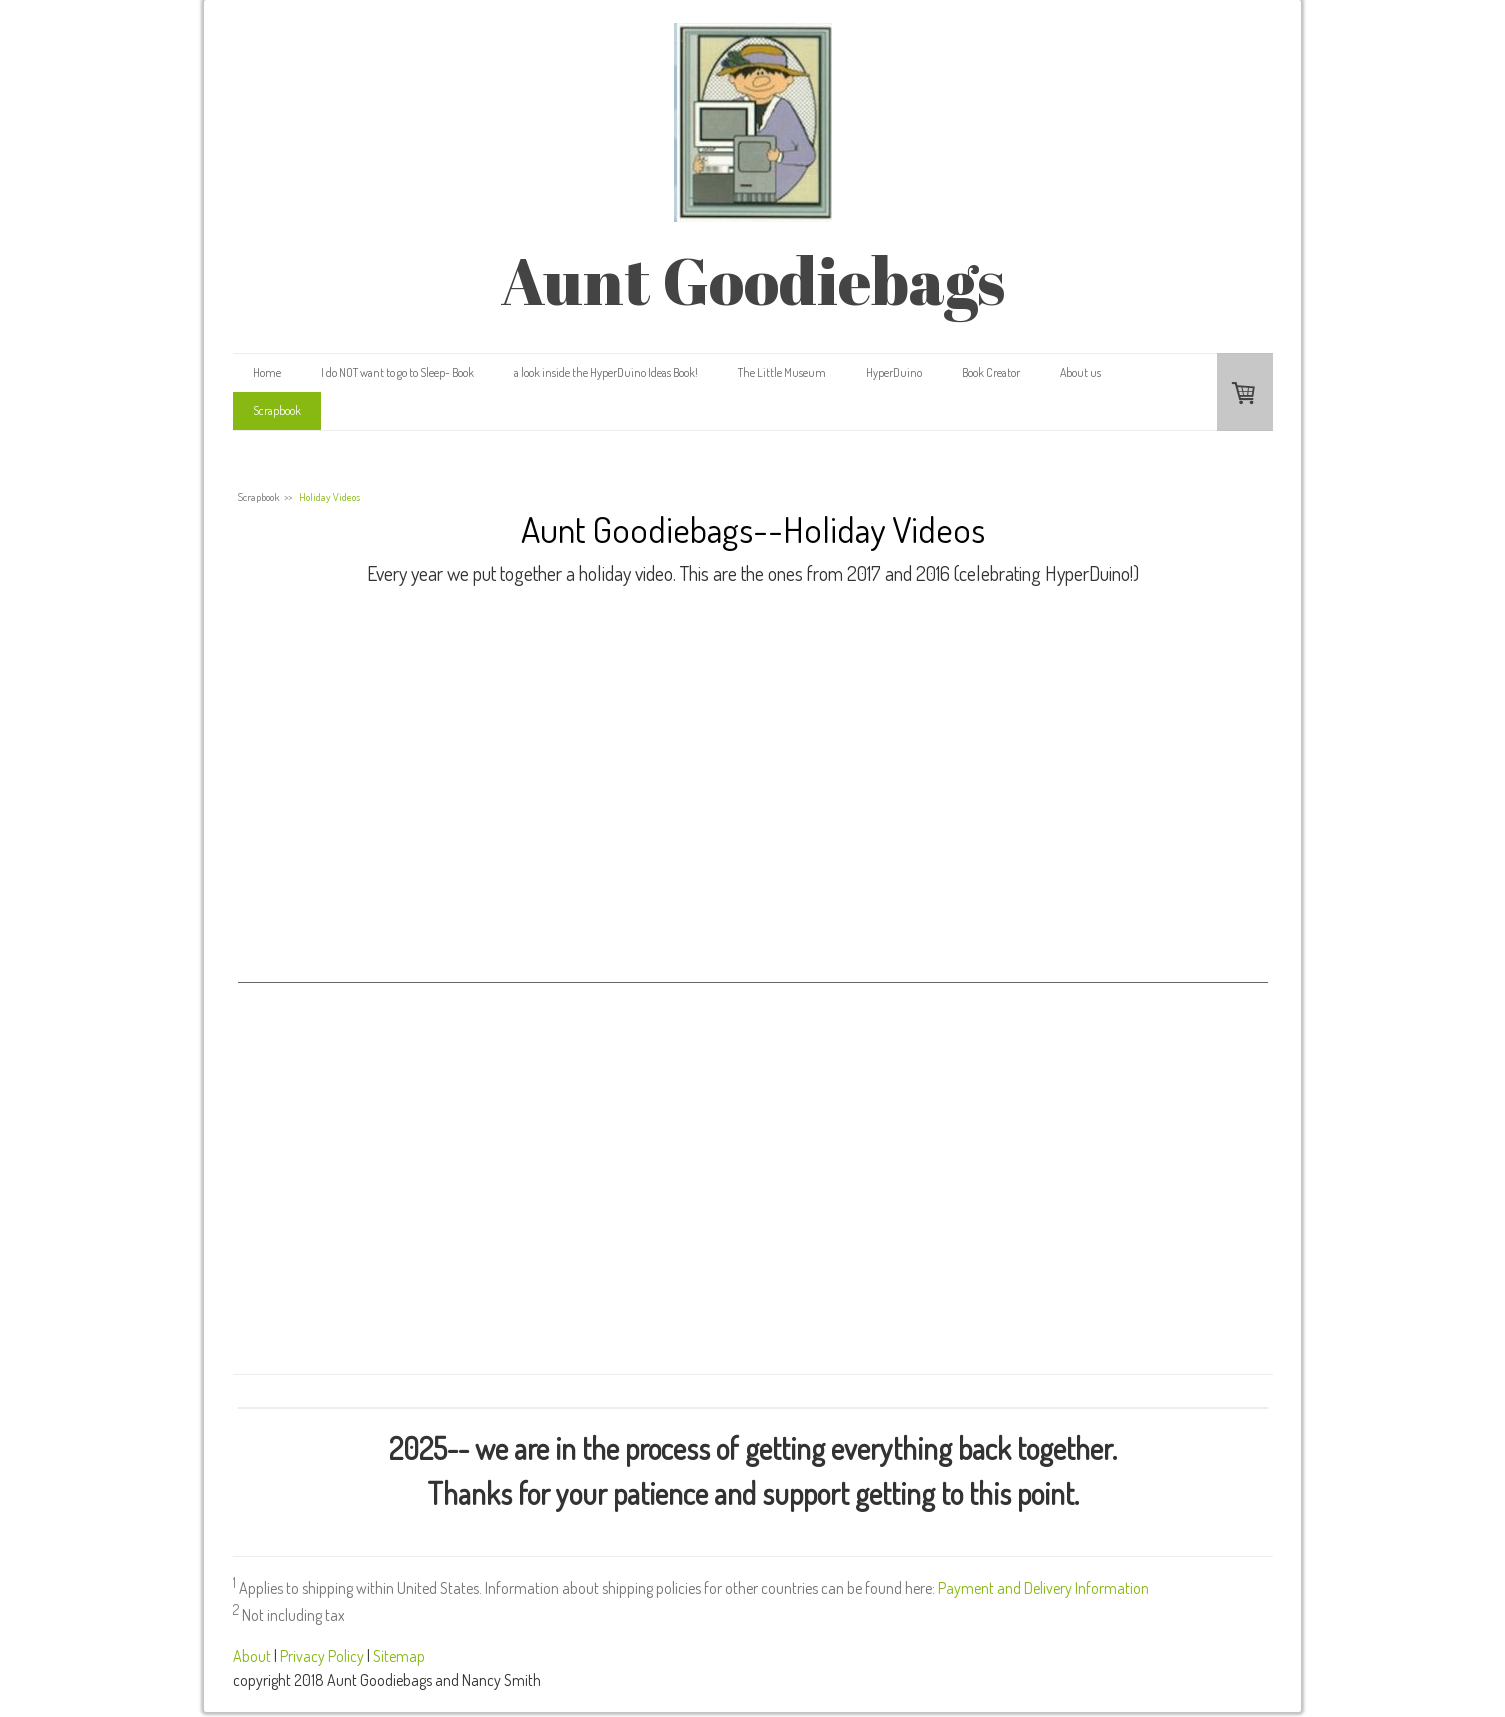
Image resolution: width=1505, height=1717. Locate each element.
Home (267, 372)
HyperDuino (894, 372)
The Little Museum (782, 372)
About (252, 1656)
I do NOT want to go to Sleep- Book (397, 372)
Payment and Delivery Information (1043, 1588)
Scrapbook (277, 410)
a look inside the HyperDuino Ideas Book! (606, 372)
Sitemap (399, 1656)
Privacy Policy (322, 1656)
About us (1080, 372)
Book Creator (991, 372)
